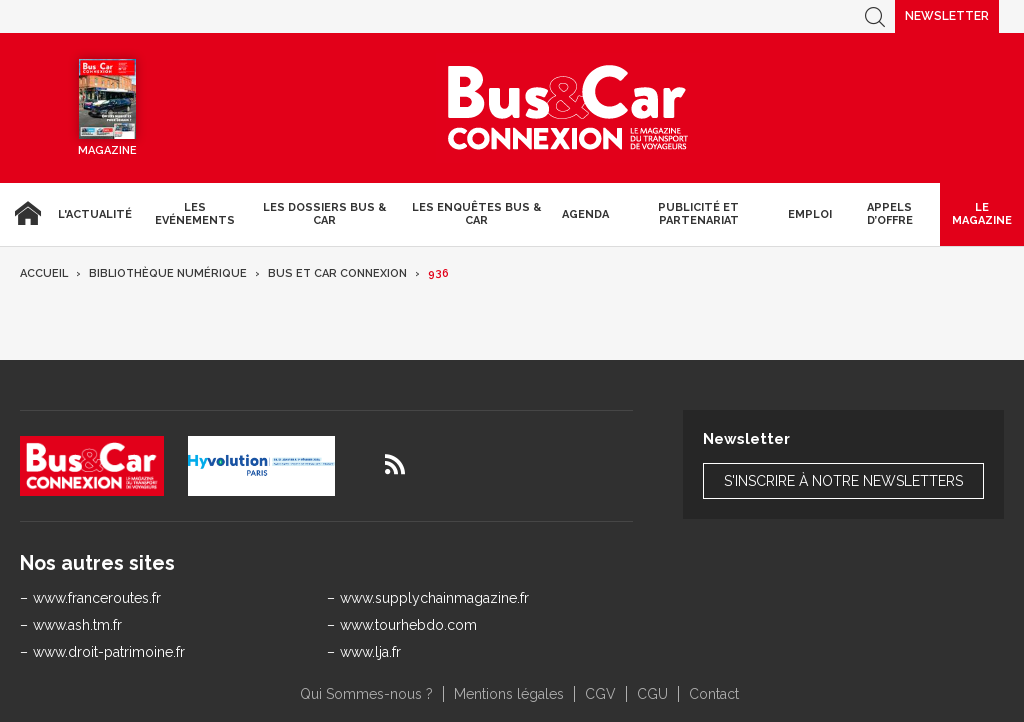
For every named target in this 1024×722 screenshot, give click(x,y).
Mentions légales (509, 694)
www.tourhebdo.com (408, 625)
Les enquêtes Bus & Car (476, 214)
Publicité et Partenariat (698, 214)
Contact (714, 694)
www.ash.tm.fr (77, 625)
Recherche (875, 16)
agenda (585, 214)
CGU (652, 694)
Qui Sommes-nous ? (366, 694)
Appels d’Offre (890, 214)
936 (438, 273)
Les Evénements (195, 214)
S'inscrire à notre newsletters (843, 481)
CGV (600, 694)
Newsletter (947, 16)
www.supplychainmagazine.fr (434, 598)
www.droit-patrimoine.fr (109, 652)
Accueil (25, 214)
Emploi (810, 214)
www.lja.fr (370, 652)
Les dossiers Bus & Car (324, 214)
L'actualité (95, 214)
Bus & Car (568, 108)
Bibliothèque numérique (168, 273)
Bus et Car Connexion (337, 273)
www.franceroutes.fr (97, 598)
